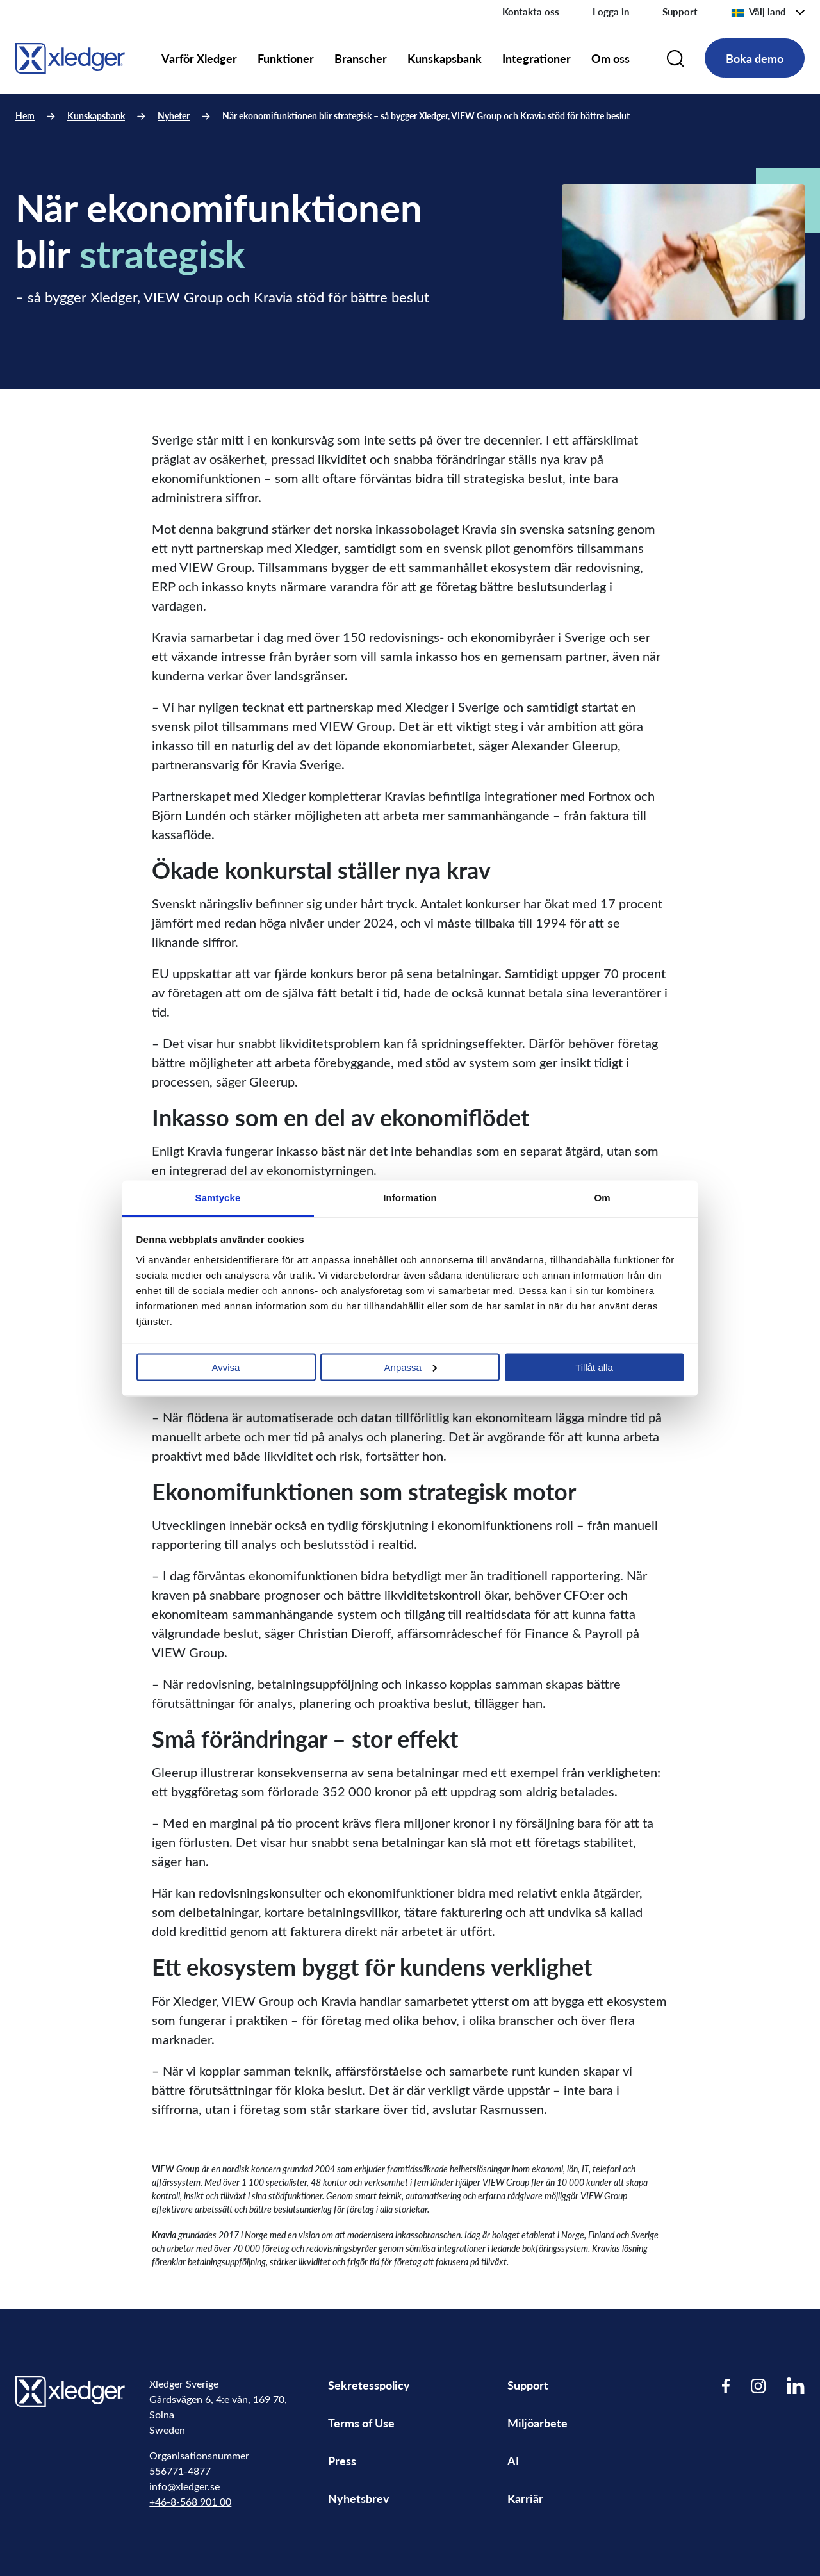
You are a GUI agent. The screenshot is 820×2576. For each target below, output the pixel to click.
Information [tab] (410, 1197)
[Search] (675, 58)
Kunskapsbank (444, 58)
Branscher (360, 58)
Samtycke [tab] (218, 1197)
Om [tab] (602, 1197)
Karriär (525, 2498)
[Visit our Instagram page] (758, 2385)
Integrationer (536, 58)
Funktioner (286, 58)
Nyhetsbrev (359, 2498)
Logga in (611, 11)
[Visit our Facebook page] (726, 2385)
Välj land (758, 11)
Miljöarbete (537, 2423)
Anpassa (410, 1366)
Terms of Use (361, 2423)
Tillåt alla (594, 1366)
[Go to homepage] (70, 56)
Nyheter (174, 116)
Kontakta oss (530, 11)
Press (342, 2460)
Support (680, 11)
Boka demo (754, 58)
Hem (25, 116)
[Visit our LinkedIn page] (796, 2385)
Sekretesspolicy (369, 2385)
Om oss (610, 58)
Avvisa (226, 1366)
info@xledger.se (184, 2486)
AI (513, 2460)
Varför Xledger (199, 58)
